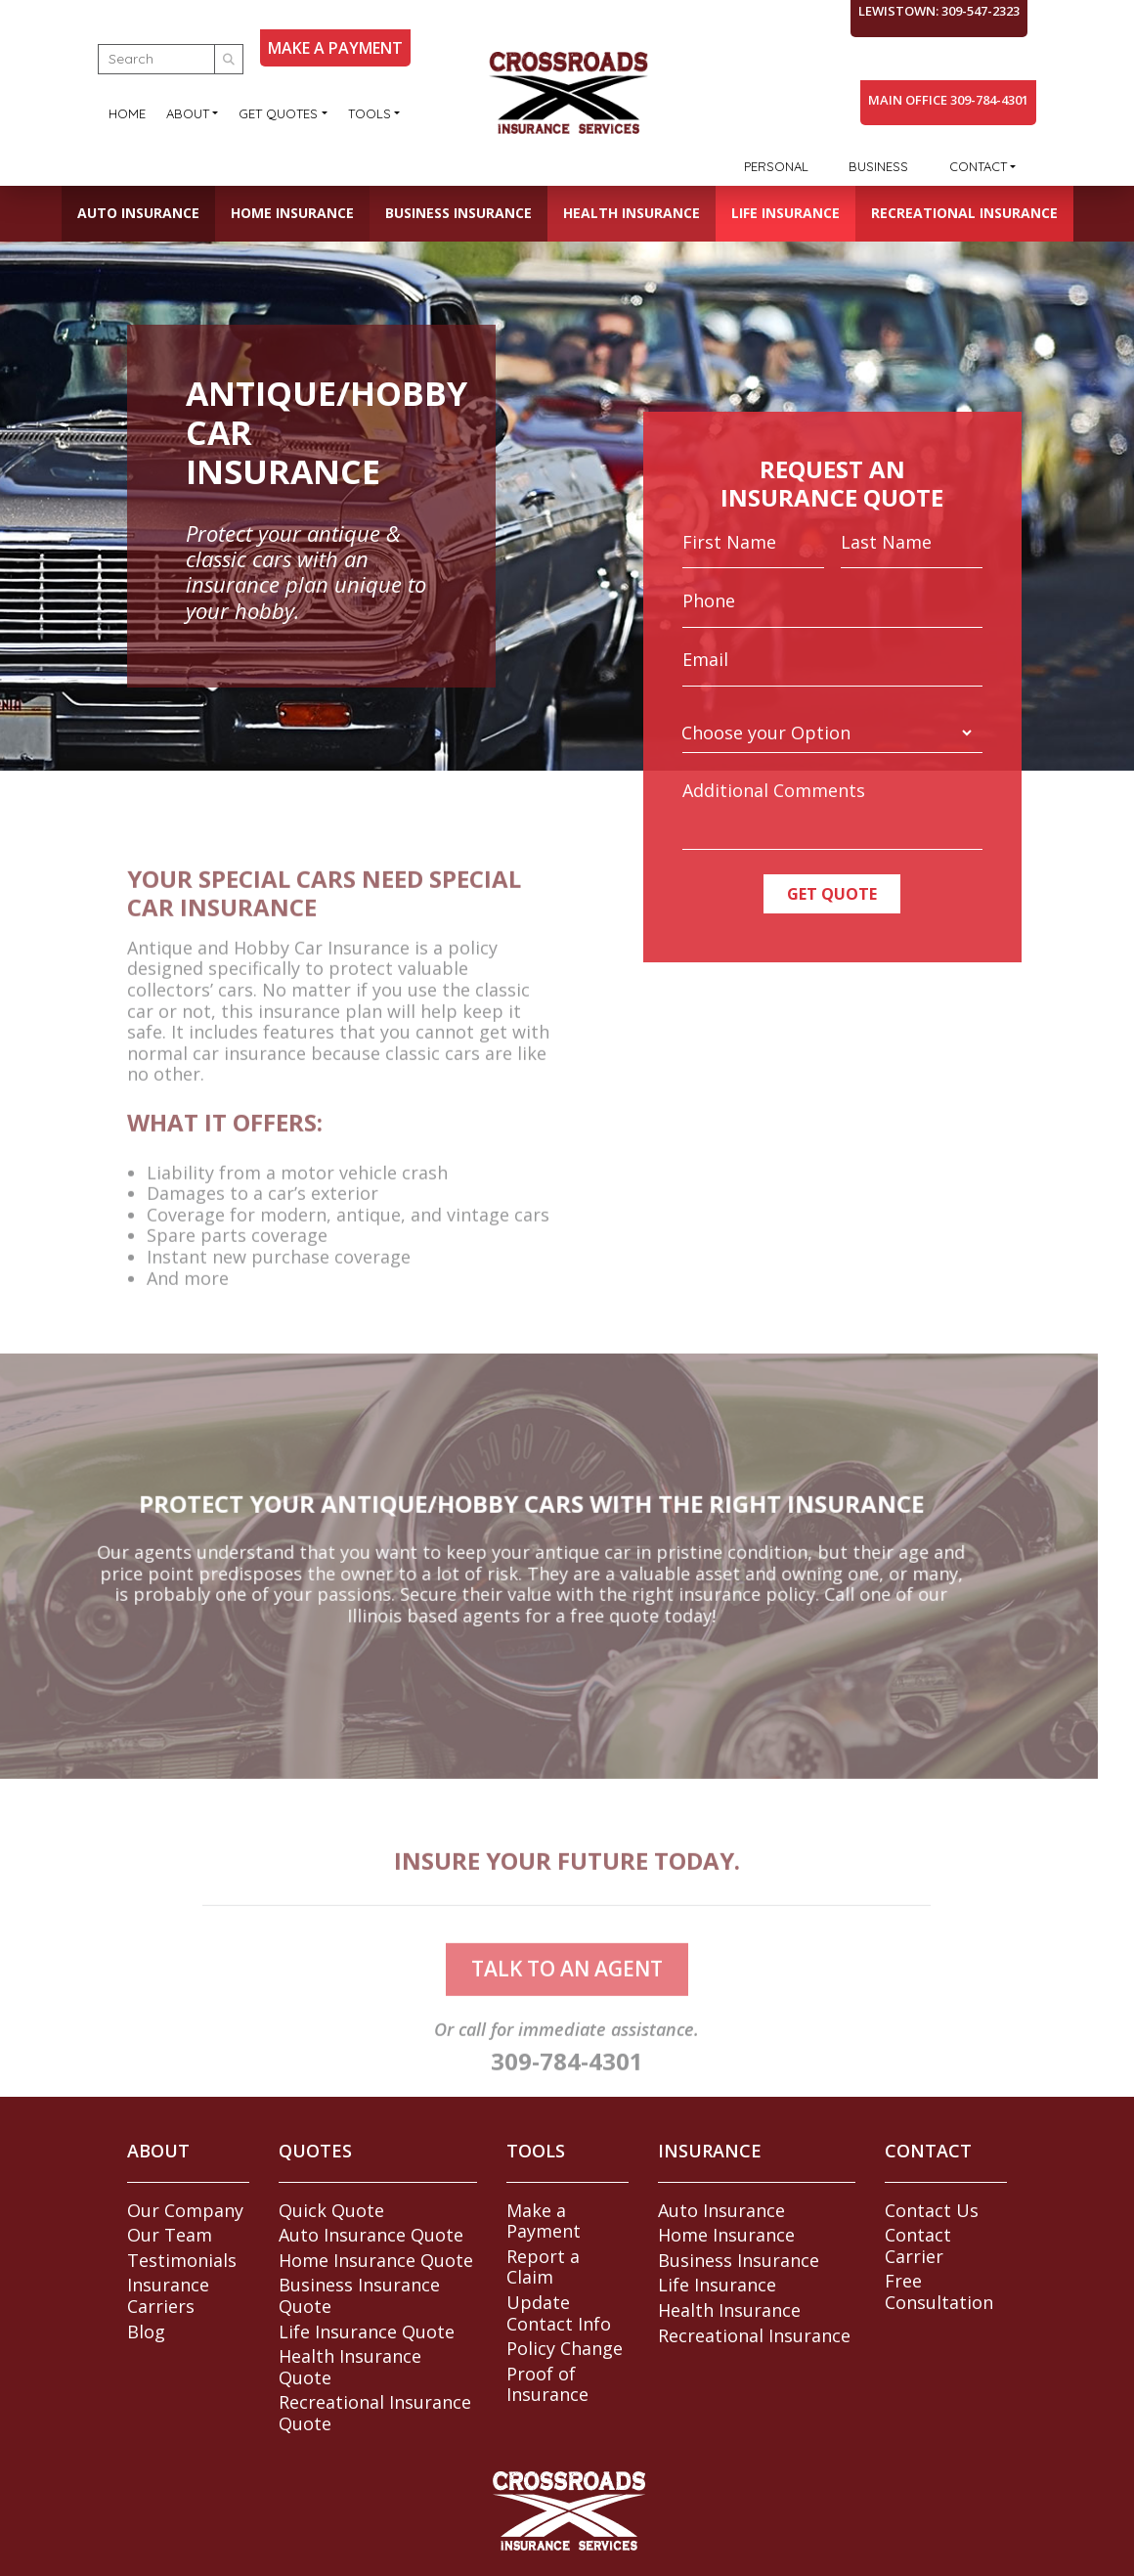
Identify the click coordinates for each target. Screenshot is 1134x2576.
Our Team (169, 2234)
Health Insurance (631, 212)
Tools (369, 113)
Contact (978, 166)
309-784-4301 (567, 2094)
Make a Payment (543, 2220)
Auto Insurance (138, 212)
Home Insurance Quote (376, 2260)
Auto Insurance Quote (371, 2234)
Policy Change (564, 2348)
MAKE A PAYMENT (335, 48)
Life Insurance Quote (367, 2331)
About (187, 113)
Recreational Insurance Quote (375, 2412)
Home (127, 113)
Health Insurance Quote (350, 2366)
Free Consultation (939, 2291)
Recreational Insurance (964, 212)
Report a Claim (543, 2266)
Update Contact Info (558, 2312)
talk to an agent (567, 2002)
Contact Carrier (918, 2245)
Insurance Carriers (168, 2295)
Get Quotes (278, 113)
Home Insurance (292, 212)
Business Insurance (458, 212)
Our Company (185, 2210)
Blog (146, 2331)
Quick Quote (331, 2210)
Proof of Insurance (547, 2384)
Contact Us (932, 2210)
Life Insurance (785, 212)
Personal (776, 166)
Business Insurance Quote (359, 2295)
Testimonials (182, 2260)
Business (878, 166)
